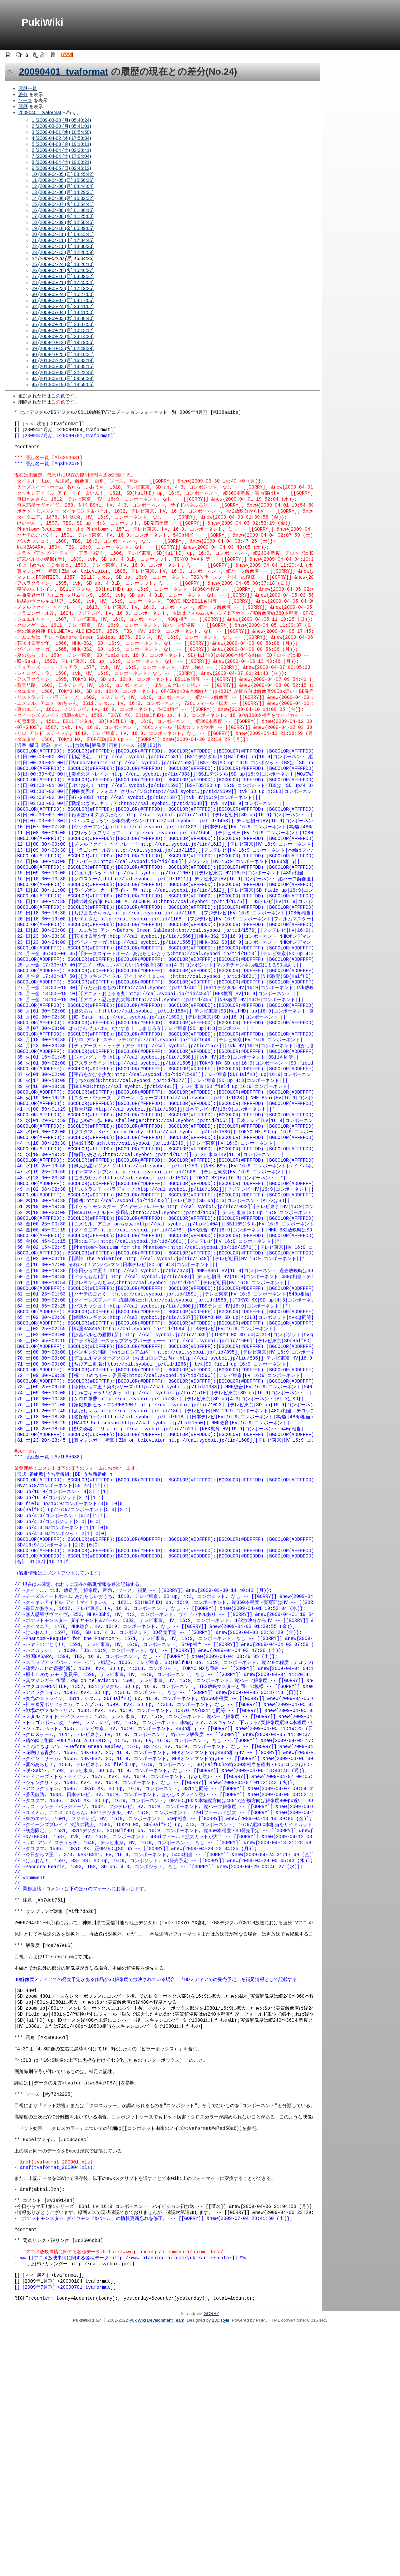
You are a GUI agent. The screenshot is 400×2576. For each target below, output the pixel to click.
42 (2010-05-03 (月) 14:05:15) (63, 366)
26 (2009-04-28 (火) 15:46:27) (63, 270)
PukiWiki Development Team (156, 2568)
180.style (220, 2568)
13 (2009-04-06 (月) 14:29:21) (63, 192)
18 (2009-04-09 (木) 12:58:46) (63, 222)
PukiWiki (42, 22)
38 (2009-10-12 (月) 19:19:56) (63, 342)
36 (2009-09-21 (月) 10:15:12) (63, 330)
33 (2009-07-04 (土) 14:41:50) (63, 312)
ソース (25, 100)
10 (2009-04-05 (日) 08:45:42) (63, 174)
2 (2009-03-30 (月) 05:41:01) (61, 126)
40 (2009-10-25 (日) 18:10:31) (63, 354)
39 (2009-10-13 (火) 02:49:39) (63, 348)
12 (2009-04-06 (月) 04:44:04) (63, 186)
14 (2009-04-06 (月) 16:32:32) (63, 198)
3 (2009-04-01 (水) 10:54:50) (61, 132)
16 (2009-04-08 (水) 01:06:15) (63, 210)
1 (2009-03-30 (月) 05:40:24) (61, 120)
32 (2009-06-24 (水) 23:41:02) (63, 306)
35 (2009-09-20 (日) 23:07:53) (63, 324)
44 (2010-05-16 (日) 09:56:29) (63, 378)
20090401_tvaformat (63, 71)
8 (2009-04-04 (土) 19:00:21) (61, 162)
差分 (23, 94)
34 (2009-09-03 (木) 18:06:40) (63, 318)
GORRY (211, 2561)
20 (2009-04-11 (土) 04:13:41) (63, 234)
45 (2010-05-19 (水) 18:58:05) (63, 384)
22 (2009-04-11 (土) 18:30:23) (63, 246)
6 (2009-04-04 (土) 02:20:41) (61, 150)
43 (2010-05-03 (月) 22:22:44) (63, 372)
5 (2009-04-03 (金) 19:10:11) (61, 144)
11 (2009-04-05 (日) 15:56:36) (63, 180)
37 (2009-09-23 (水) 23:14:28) (63, 336)
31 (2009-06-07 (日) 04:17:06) (63, 300)
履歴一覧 (27, 88)
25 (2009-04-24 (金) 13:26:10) (63, 264)
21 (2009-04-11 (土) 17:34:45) (63, 240)
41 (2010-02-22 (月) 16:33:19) (63, 360)
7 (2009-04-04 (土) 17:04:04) (61, 156)
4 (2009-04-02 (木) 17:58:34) (61, 138)
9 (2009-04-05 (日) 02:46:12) (61, 168)
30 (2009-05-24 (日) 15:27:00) (63, 294)
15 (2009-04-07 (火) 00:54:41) (63, 204)
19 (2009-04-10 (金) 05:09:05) (63, 228)
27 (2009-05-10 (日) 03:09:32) (63, 276)
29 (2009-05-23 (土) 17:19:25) (63, 288)
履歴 (23, 106)
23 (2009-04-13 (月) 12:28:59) (63, 252)
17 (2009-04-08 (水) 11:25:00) (63, 216)
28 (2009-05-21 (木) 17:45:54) (63, 282)
